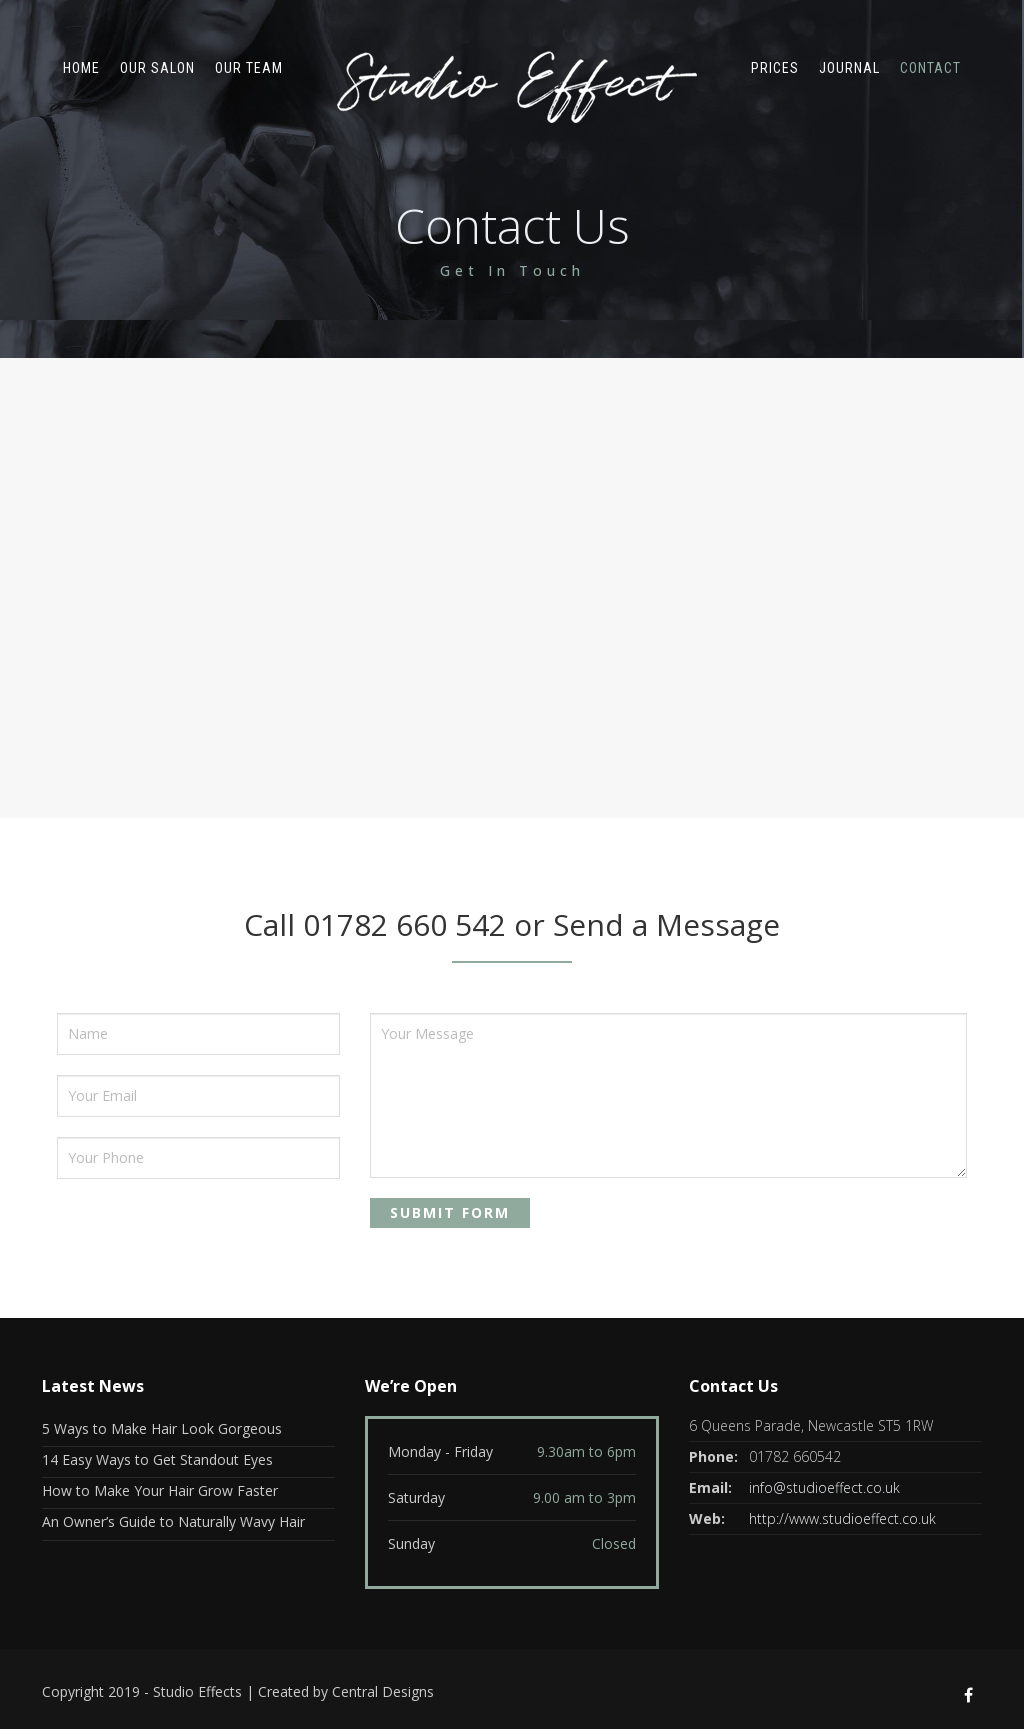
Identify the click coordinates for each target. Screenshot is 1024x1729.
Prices (775, 68)
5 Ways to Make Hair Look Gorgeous (162, 1428)
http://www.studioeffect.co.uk (842, 1518)
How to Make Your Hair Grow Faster (160, 1490)
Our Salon (157, 68)
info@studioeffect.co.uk (824, 1487)
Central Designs (383, 1691)
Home (81, 68)
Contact (930, 68)
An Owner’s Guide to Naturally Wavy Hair (173, 1521)
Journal (849, 68)
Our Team (249, 68)
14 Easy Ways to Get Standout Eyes (157, 1459)
